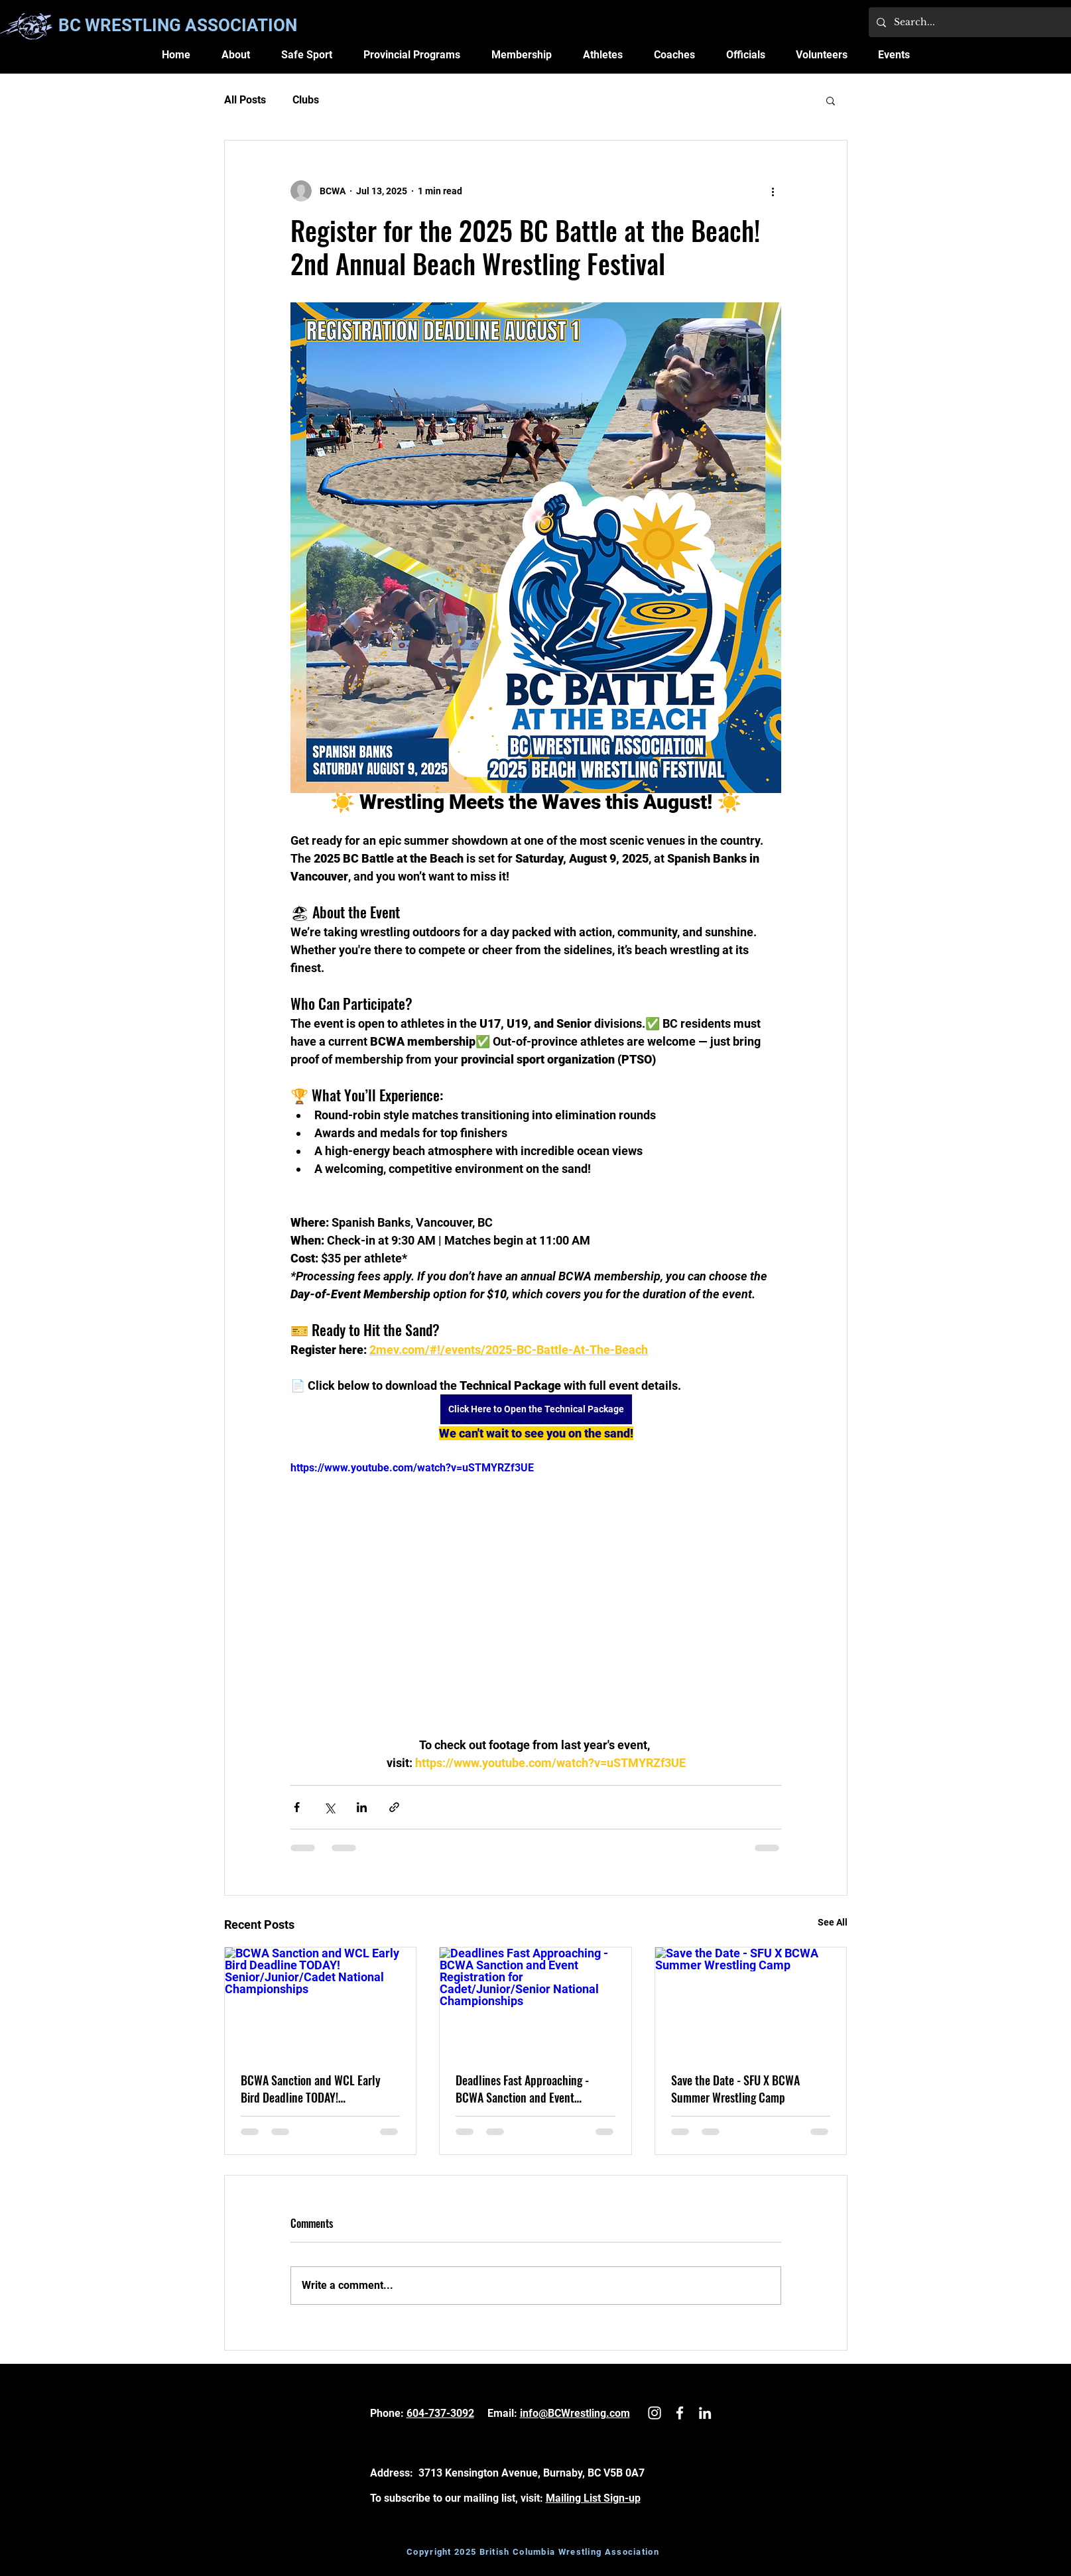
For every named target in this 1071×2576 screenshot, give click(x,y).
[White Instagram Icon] (654, 2413)
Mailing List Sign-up (593, 2498)
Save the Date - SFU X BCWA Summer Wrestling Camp (735, 2088)
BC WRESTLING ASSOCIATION (177, 25)
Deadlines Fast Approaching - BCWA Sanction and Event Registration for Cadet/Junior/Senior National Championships (523, 2088)
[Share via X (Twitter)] (329, 1807)
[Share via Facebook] (296, 1807)
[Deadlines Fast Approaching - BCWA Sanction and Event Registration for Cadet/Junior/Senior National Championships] (535, 2001)
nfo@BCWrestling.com (576, 2413)
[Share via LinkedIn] (361, 1807)
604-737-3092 (440, 2413)
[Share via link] (394, 1807)
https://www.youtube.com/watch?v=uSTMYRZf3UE (412, 1467)
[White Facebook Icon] (679, 2413)
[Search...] (982, 22)
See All (833, 1922)
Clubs (305, 99)
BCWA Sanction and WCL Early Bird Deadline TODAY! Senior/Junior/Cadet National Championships (311, 2088)
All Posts (245, 99)
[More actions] (773, 191)
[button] (235, 54)
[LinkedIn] (705, 2413)
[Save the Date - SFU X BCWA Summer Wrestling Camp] (751, 2001)
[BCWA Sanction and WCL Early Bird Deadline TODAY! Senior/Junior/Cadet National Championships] (320, 2001)
